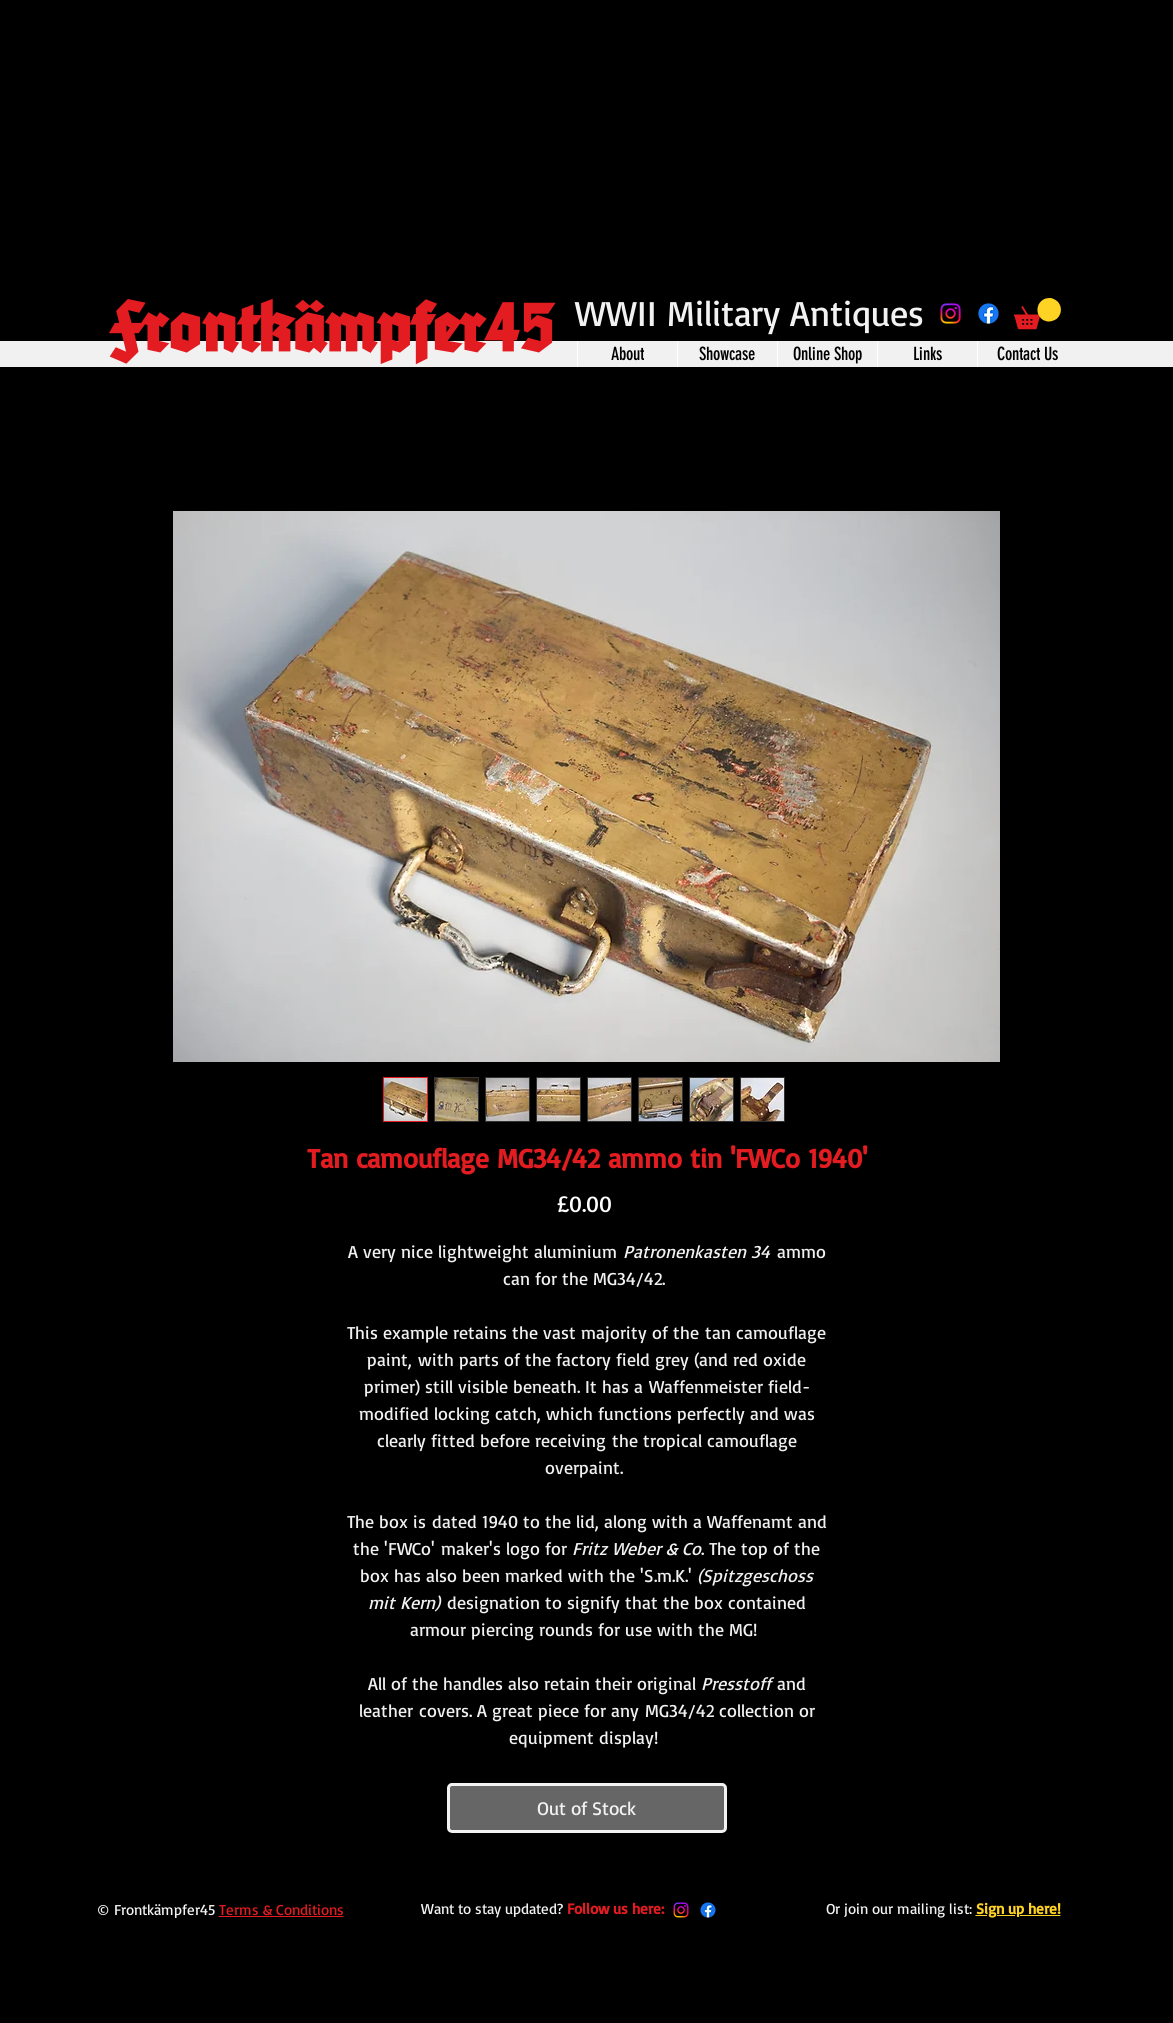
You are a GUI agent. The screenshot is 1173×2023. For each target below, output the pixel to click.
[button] (1037, 313)
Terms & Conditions (281, 1909)
